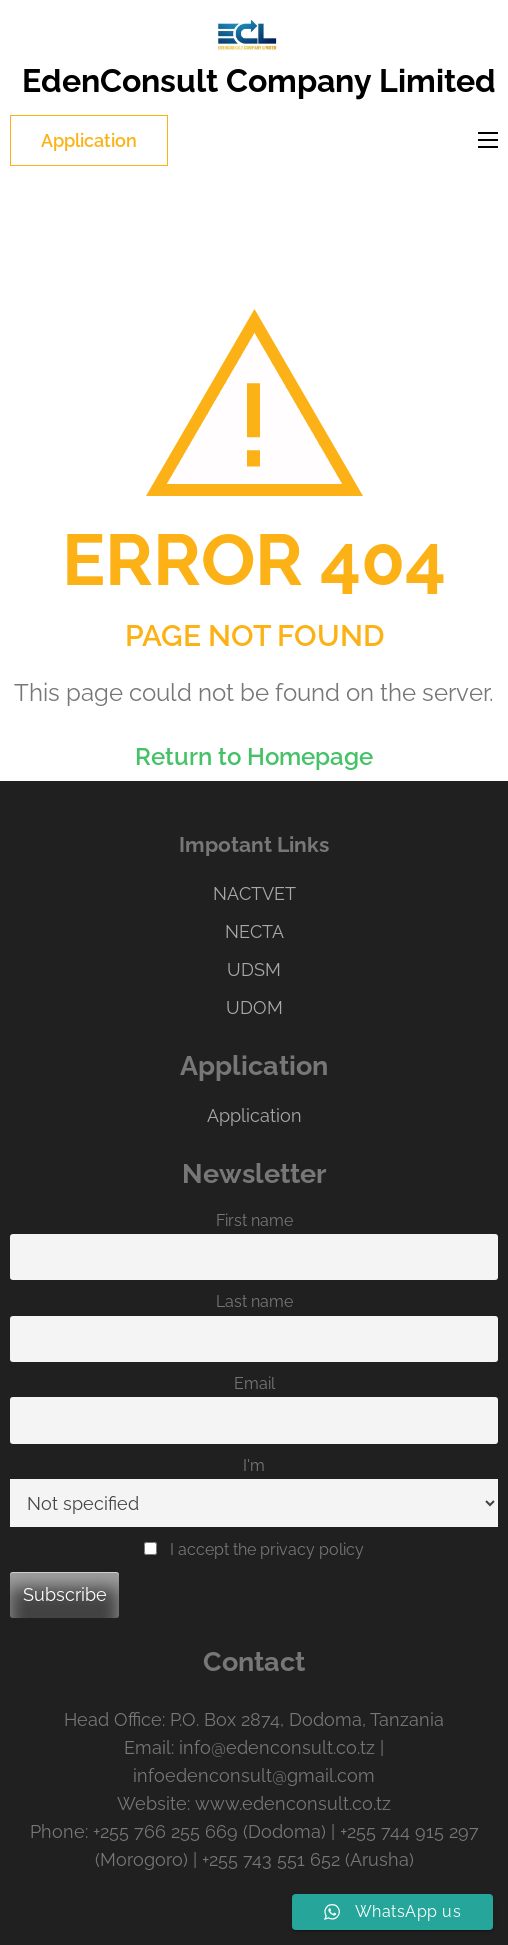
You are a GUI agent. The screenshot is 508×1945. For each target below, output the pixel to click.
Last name (254, 1301)
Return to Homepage (254, 756)
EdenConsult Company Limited (259, 80)
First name (254, 1220)
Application (89, 140)
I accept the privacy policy (254, 1549)
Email (254, 1383)
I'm (254, 1465)
